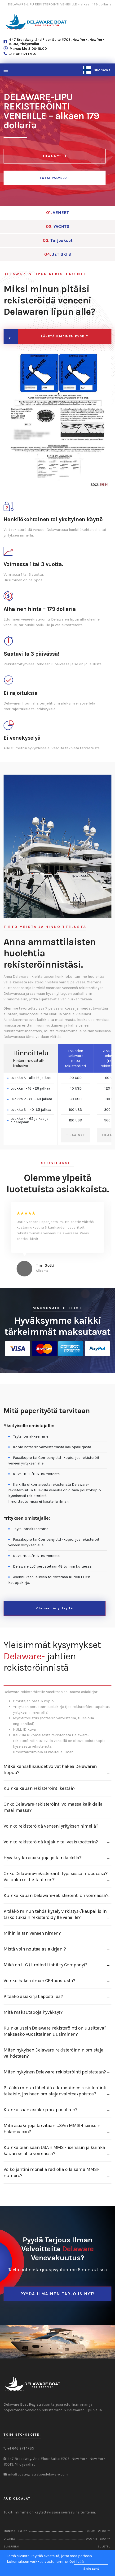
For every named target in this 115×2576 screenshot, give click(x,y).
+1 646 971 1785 (22, 54)
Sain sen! (91, 2569)
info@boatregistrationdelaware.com (38, 2474)
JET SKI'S (57, 254)
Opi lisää (76, 2561)
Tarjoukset (57, 240)
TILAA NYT (54, 156)
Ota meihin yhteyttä (54, 1608)
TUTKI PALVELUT (55, 178)
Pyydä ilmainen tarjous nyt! (57, 2293)
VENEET (57, 213)
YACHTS (57, 226)
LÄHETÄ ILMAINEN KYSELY (64, 336)
